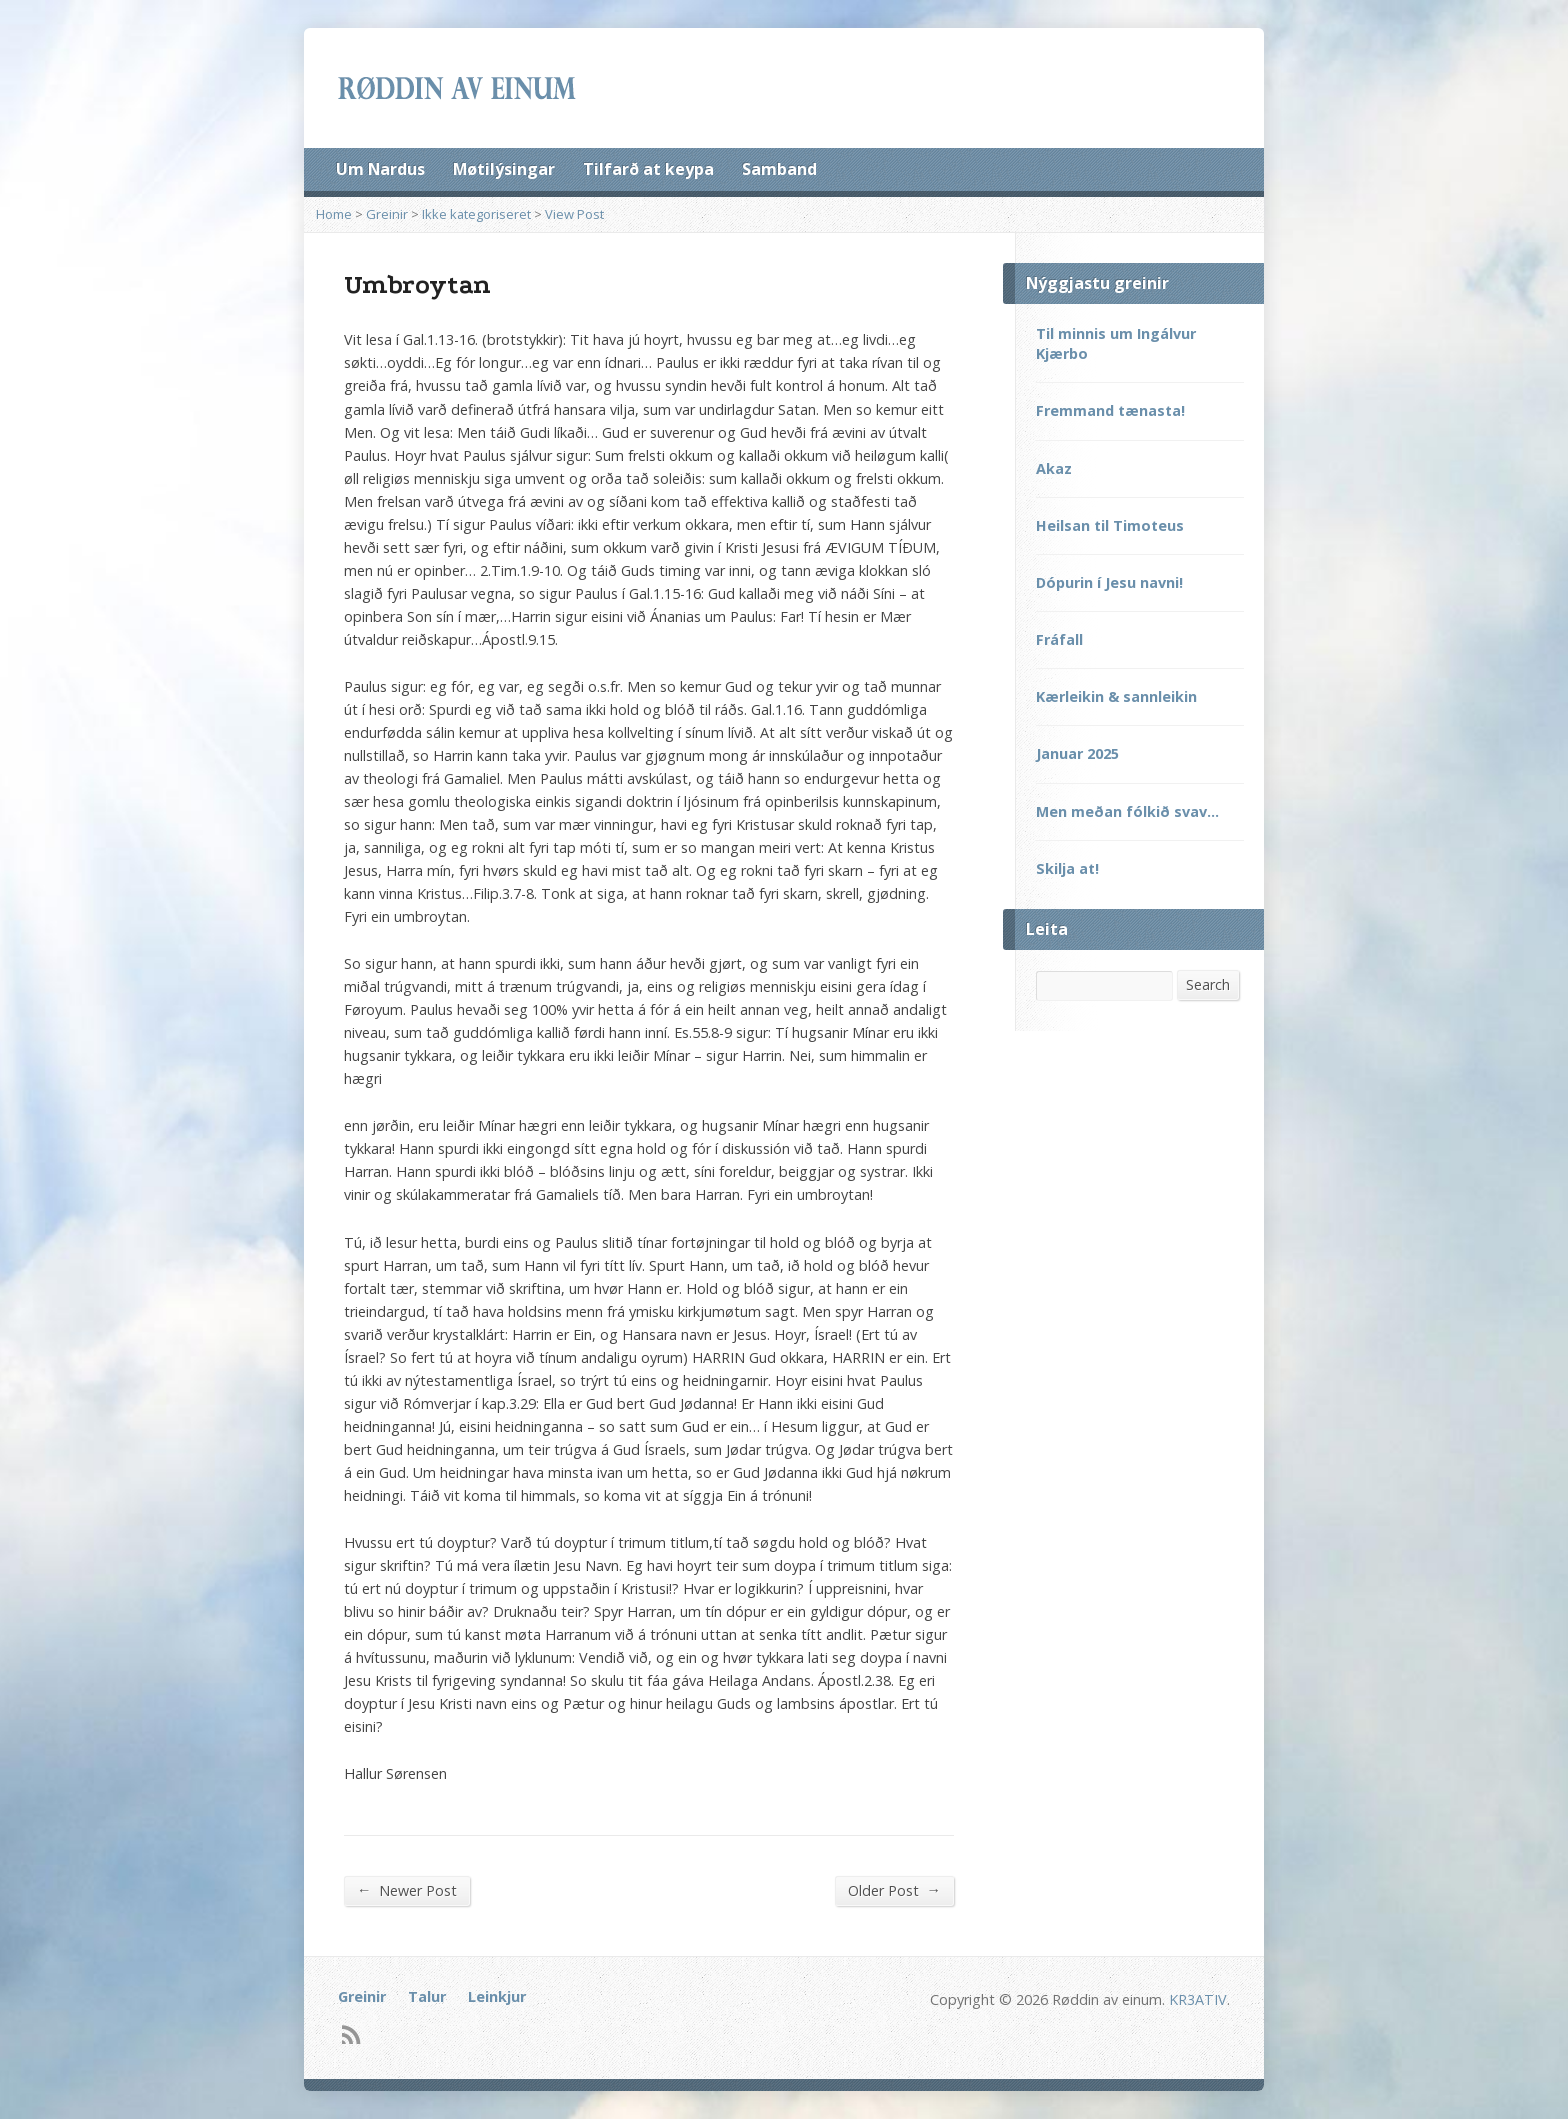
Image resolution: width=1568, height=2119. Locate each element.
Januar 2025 (1077, 753)
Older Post (894, 1890)
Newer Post (407, 1890)
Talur (427, 1996)
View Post (574, 214)
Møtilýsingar (504, 169)
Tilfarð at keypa (648, 169)
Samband (779, 169)
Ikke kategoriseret (476, 214)
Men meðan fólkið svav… (1127, 811)
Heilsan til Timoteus (1110, 525)
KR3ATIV (1198, 1999)
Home (334, 214)
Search (1208, 984)
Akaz (1054, 468)
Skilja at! (1067, 868)
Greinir (387, 214)
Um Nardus (380, 169)
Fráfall (1059, 639)
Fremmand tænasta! (1110, 410)
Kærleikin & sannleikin (1116, 696)
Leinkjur (497, 1996)
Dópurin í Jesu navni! (1109, 582)
